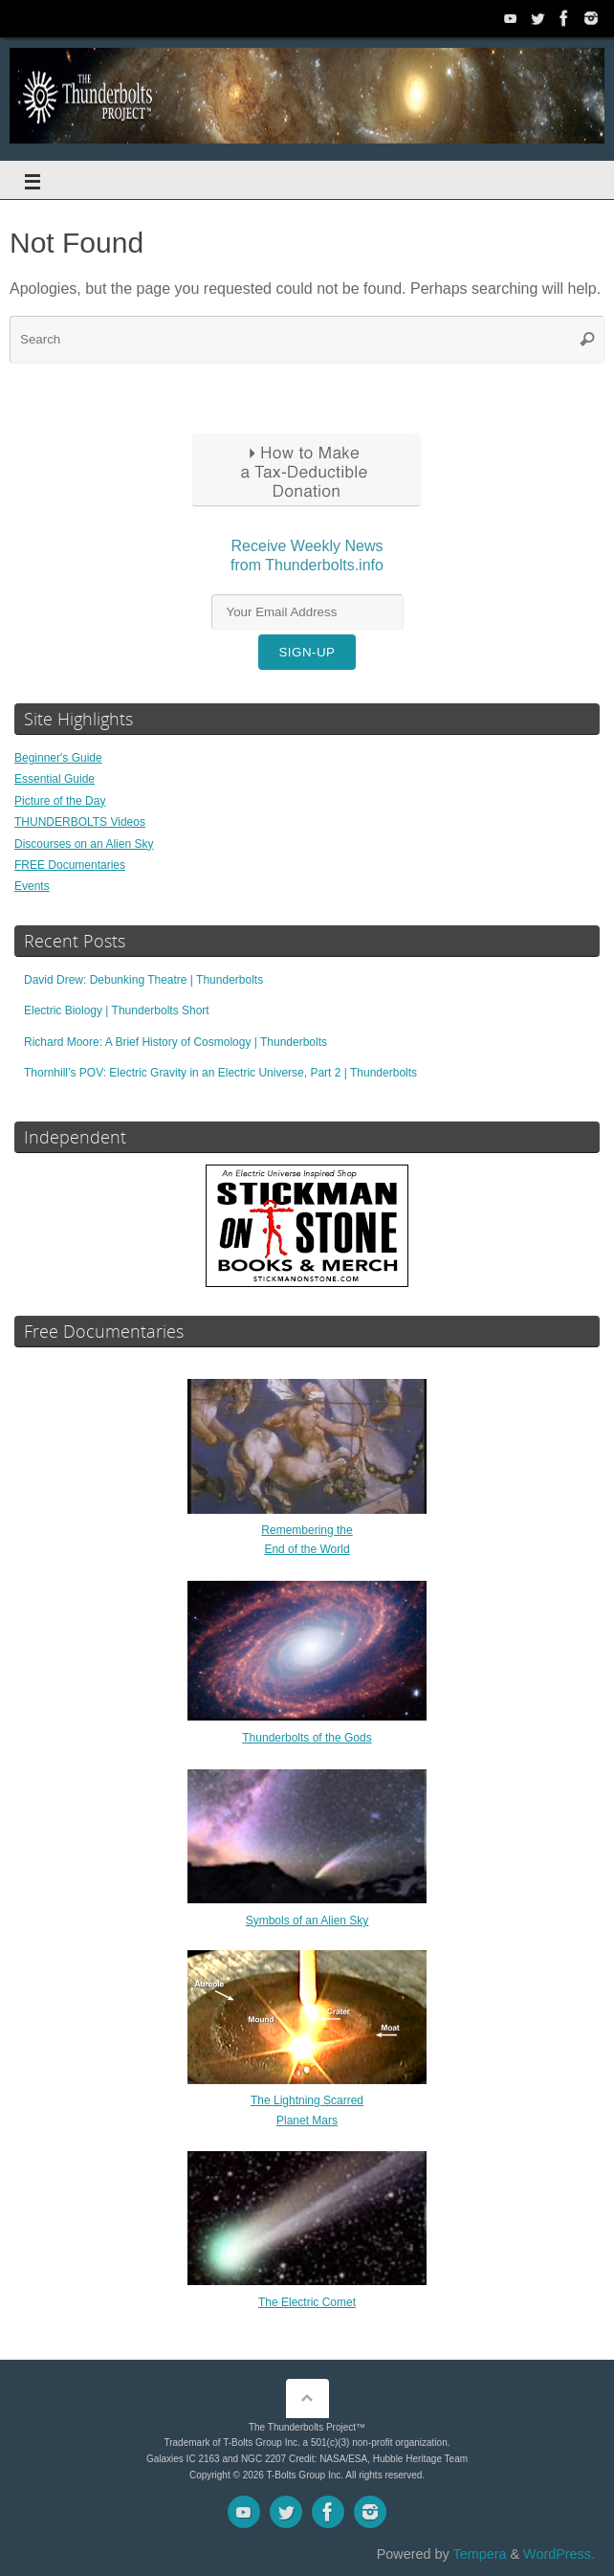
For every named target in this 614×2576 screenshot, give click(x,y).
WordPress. (559, 2554)
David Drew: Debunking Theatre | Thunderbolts (143, 980)
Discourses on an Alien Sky (83, 844)
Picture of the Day (59, 801)
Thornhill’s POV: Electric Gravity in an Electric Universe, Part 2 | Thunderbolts (220, 1072)
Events (32, 886)
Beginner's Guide (58, 758)
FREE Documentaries (69, 865)
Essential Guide (54, 779)
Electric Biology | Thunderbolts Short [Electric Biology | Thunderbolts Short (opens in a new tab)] (116, 1010)
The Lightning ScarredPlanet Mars (307, 2100)
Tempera (479, 2554)
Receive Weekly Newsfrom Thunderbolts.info (307, 565)
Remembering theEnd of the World (307, 1530)
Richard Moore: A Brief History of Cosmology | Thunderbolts (175, 1042)
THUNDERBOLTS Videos (79, 822)
